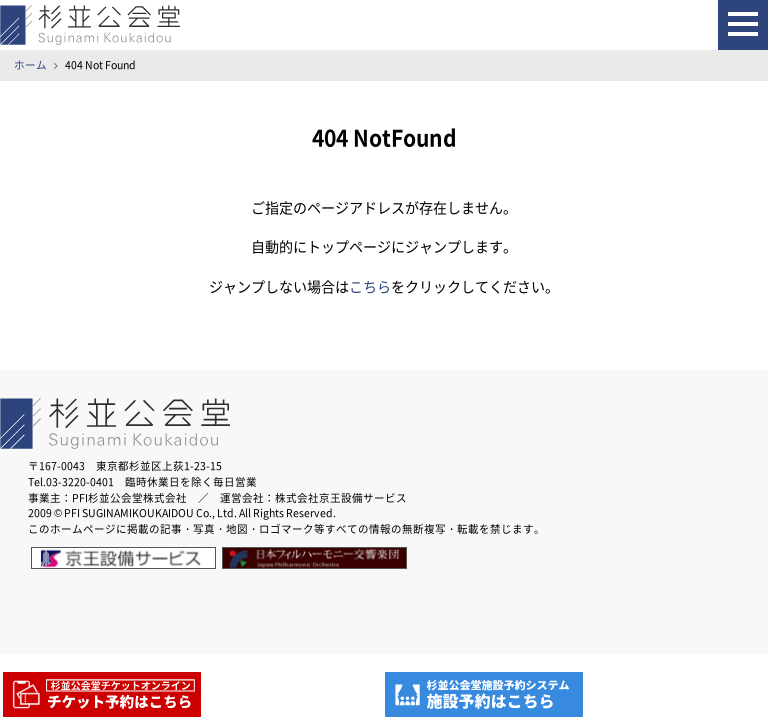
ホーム (30, 64)
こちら (370, 286)
